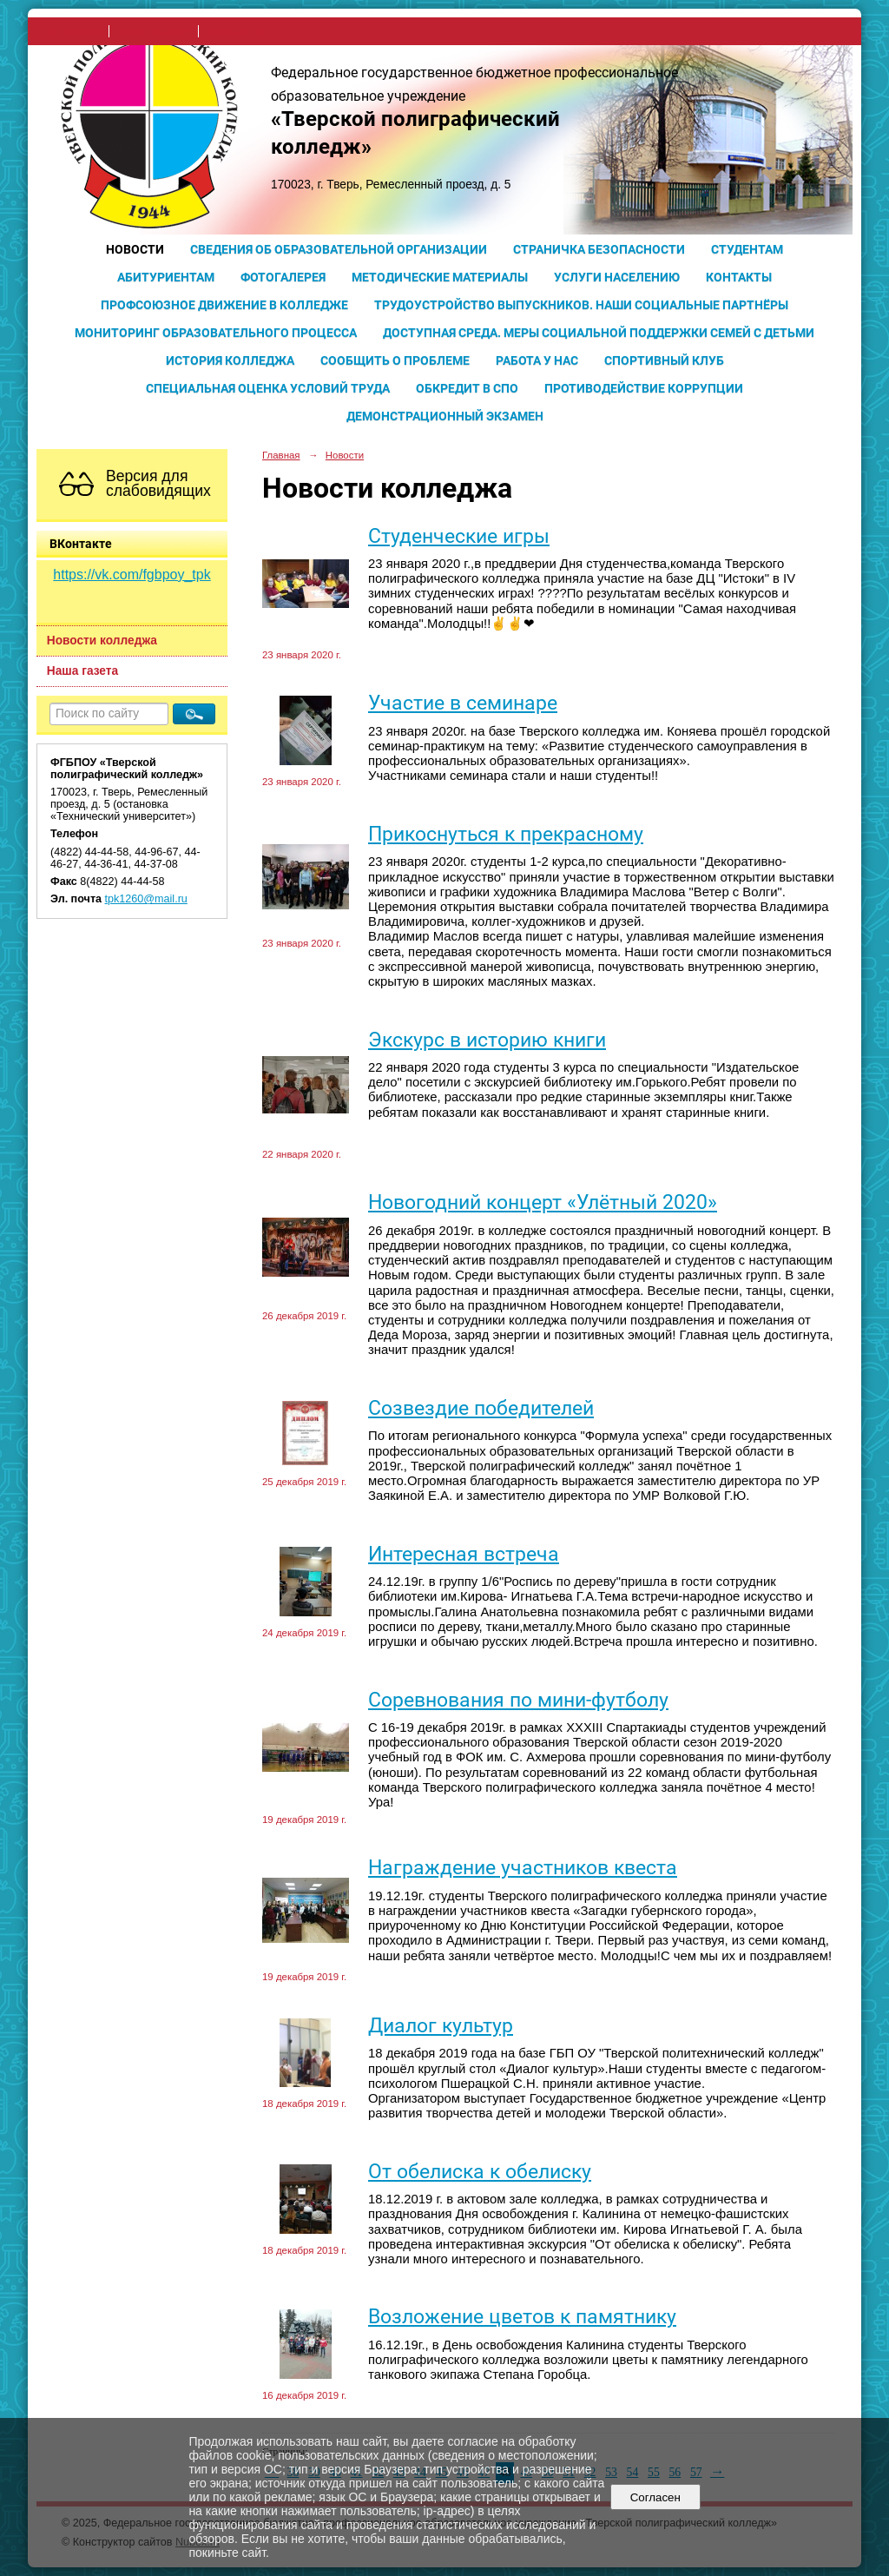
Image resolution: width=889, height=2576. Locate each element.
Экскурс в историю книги (487, 1040)
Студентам (747, 249)
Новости (135, 249)
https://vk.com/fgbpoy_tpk (131, 574)
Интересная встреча (463, 1554)
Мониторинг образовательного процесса (216, 333)
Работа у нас (537, 360)
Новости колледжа (102, 640)
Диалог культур (440, 2026)
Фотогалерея (283, 277)
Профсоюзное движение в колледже (224, 305)
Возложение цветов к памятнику (522, 2316)
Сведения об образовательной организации (338, 249)
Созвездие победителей (481, 1408)
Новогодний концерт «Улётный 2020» (542, 1202)
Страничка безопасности (599, 249)
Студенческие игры (459, 536)
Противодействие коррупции (643, 388)
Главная (281, 455)
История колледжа (230, 360)
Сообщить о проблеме (395, 360)
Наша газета (82, 670)
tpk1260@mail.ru (146, 899)
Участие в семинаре (462, 703)
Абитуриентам (165, 277)
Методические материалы (440, 277)
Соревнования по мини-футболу (518, 1700)
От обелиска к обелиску (479, 2171)
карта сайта (236, 31)
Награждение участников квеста (522, 1867)
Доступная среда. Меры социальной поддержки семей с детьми (598, 333)
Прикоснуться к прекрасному (505, 834)
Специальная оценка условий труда (268, 388)
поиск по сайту (153, 31)
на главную (73, 31)
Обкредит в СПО (467, 388)
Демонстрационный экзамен (444, 416)
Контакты (739, 277)
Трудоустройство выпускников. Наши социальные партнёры (581, 305)
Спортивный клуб (664, 360)
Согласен (655, 2497)
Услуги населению (617, 277)
